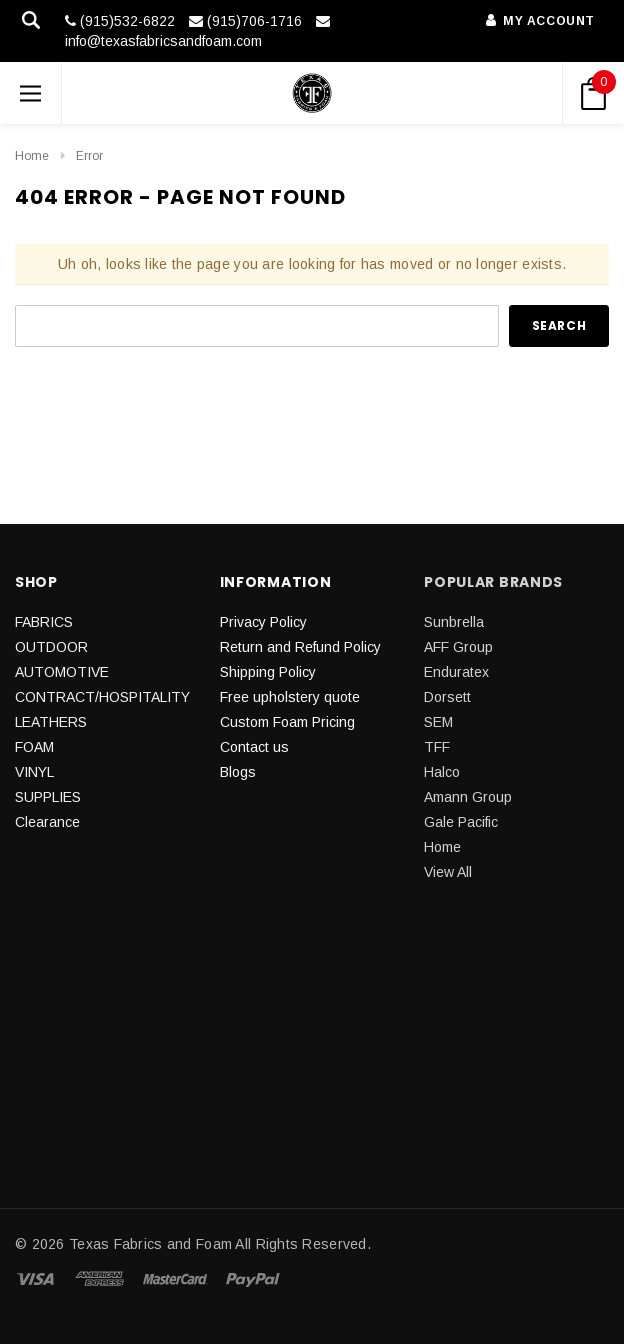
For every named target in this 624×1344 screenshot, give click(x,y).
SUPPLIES (48, 797)
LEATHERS (51, 722)
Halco (442, 772)
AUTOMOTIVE (62, 672)
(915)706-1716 (245, 21)
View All (448, 872)
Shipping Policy (268, 672)
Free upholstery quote (290, 697)
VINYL (34, 772)
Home (32, 156)
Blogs (238, 772)
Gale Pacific (461, 822)
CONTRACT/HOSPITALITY (102, 697)
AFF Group (458, 647)
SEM (438, 722)
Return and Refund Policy (300, 647)
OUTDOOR (51, 647)
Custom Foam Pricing (287, 722)
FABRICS (44, 622)
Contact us (254, 747)
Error (89, 156)
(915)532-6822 (120, 21)
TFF (437, 747)
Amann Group (468, 797)
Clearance (47, 822)
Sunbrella (454, 622)
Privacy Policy (263, 622)
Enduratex (456, 672)
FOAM (34, 747)
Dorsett (447, 697)
